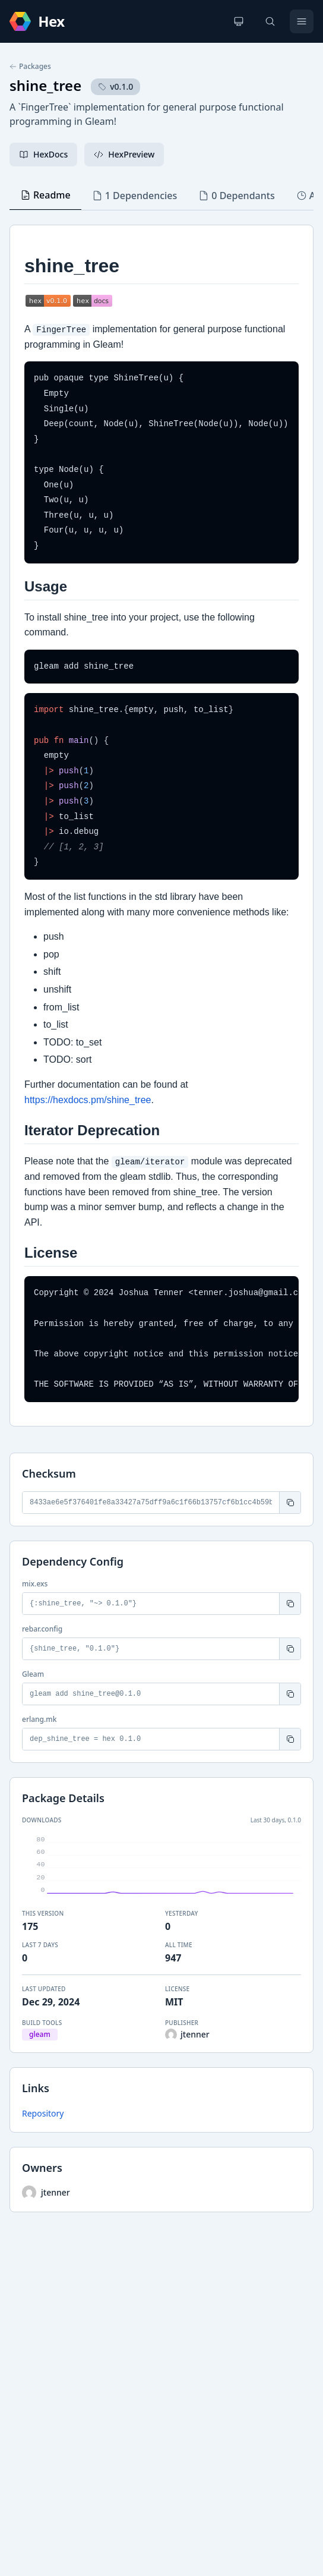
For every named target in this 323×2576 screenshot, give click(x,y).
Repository (43, 2113)
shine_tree (45, 85)
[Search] (270, 21)
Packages (30, 66)
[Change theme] (239, 21)
